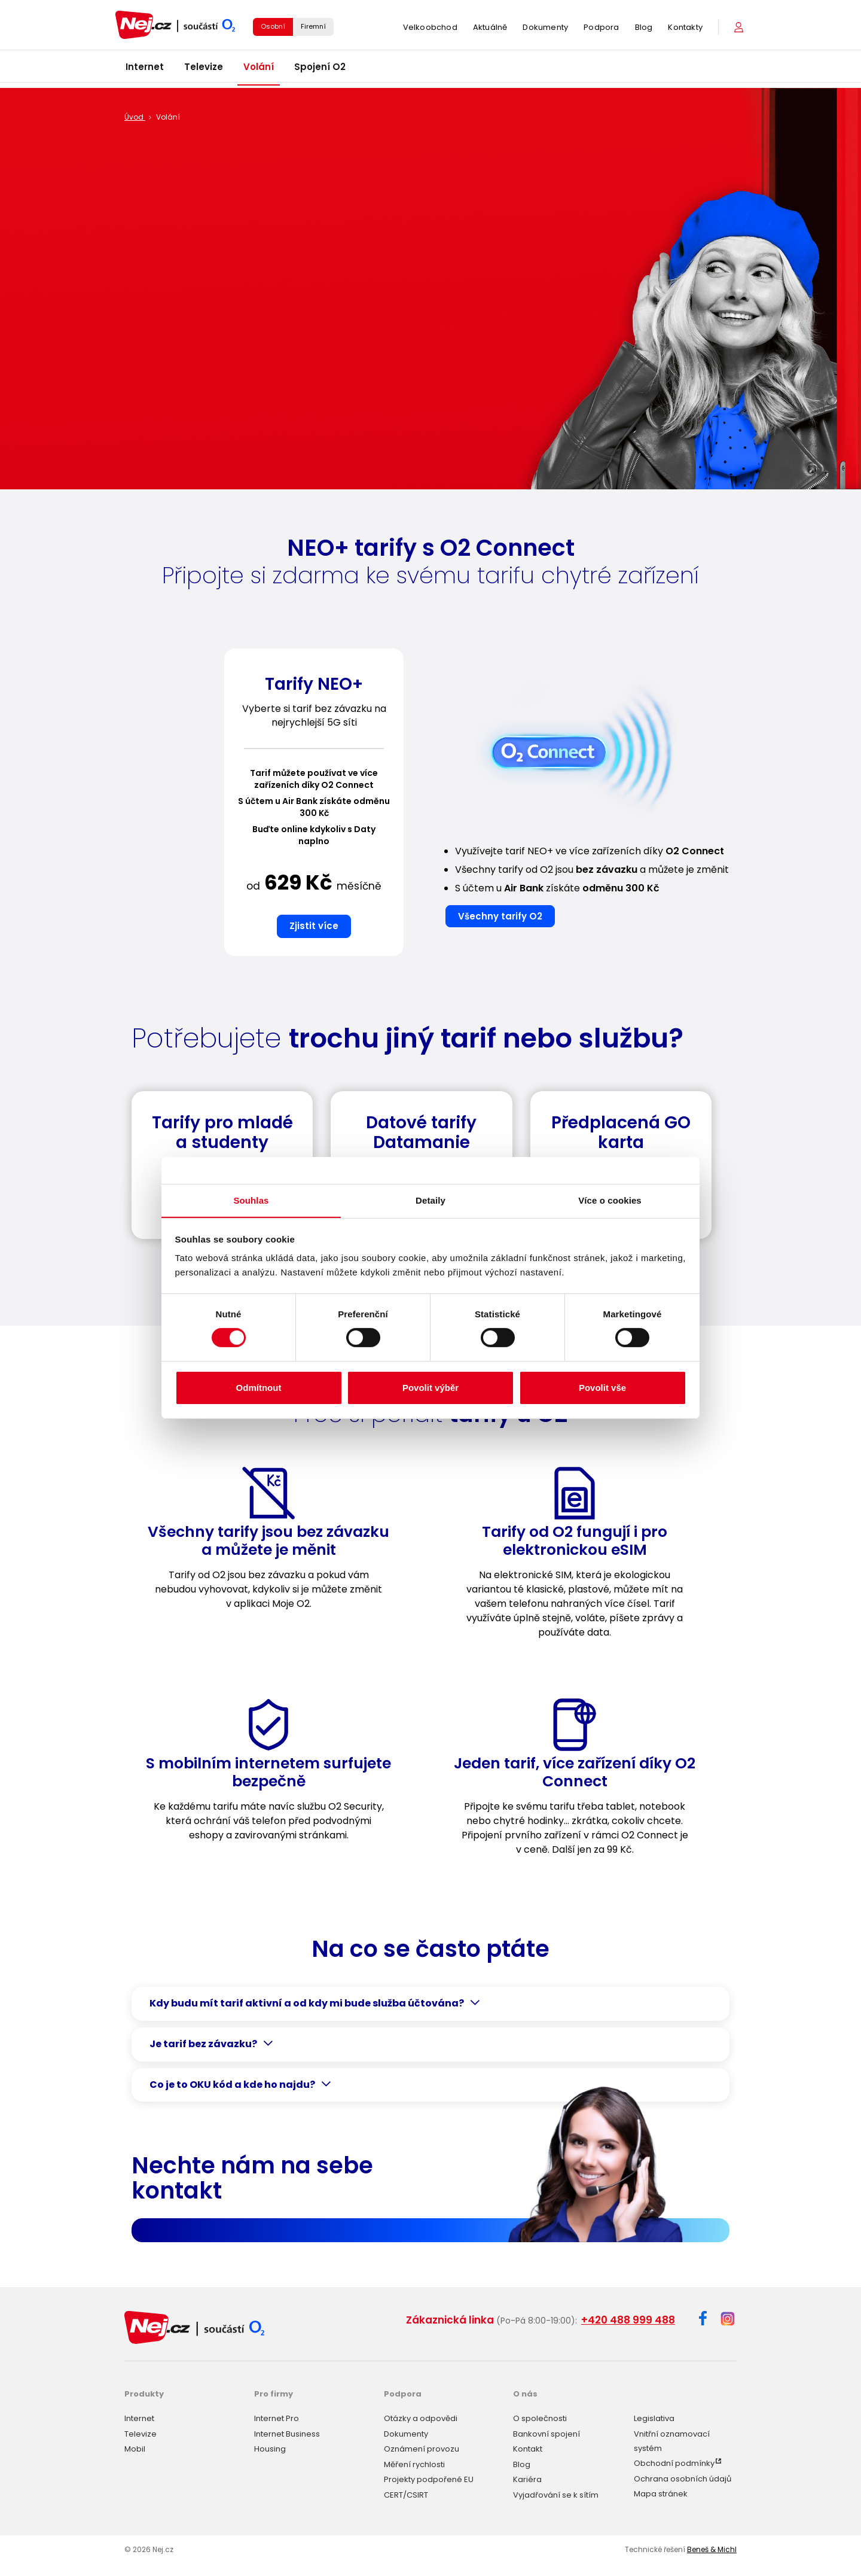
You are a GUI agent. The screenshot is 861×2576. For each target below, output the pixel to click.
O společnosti (540, 2416)
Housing (270, 2447)
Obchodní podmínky (674, 2461)
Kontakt (527, 2447)
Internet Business (287, 2431)
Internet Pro (276, 2416)
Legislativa (654, 2416)
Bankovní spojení (546, 2431)
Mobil (134, 2447)
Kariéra (527, 2477)
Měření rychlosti (414, 2462)
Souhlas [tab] (250, 1200)
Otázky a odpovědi (420, 2416)
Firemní (313, 29)
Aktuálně (490, 29)
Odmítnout (259, 1388)
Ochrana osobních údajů (682, 2476)
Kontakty (685, 29)
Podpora (601, 29)
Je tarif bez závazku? (203, 2044)
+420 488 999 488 (628, 2320)
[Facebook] (703, 2320)
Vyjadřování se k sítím (556, 2492)
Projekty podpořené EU (429, 2477)
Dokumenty (545, 29)
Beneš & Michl (712, 2547)
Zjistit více (313, 925)
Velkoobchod (430, 29)
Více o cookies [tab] (610, 1200)
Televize (203, 71)
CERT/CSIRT (406, 2492)
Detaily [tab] (430, 1200)
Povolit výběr (430, 1388)
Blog (644, 29)
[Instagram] (728, 2320)
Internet (145, 71)
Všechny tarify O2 (500, 916)
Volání (258, 71)
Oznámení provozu (421, 2447)
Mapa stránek (661, 2492)
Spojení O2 (320, 71)
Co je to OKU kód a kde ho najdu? (232, 2084)
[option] (314, 807)
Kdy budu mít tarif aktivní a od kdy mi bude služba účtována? (306, 2003)
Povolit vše (602, 1388)
